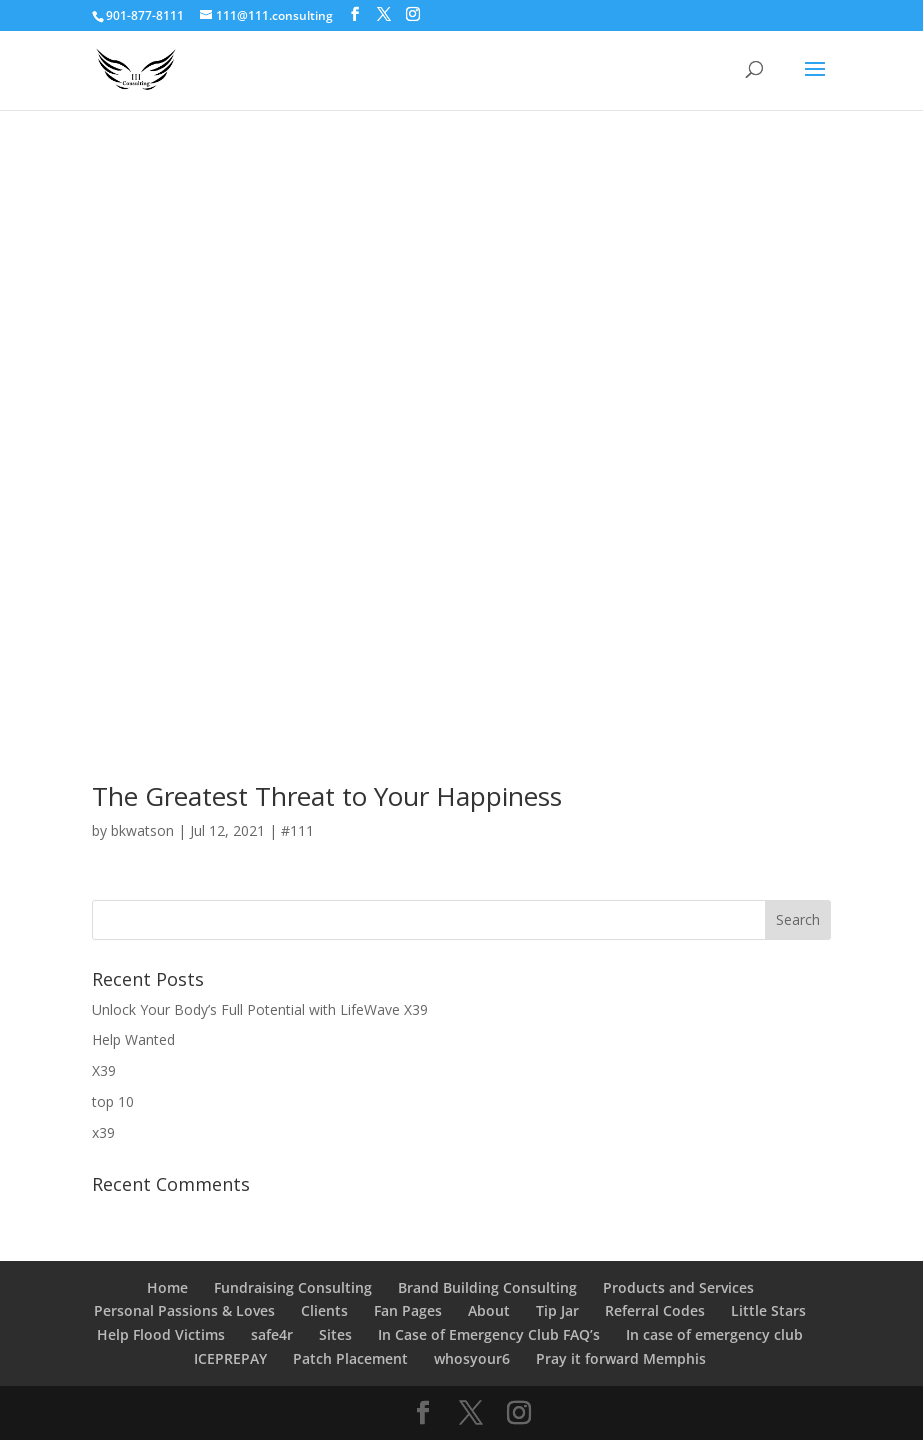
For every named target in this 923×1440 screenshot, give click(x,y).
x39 (103, 1132)
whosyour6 (472, 1358)
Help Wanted (133, 1039)
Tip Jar (557, 1310)
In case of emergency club (714, 1334)
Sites (335, 1334)
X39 (104, 1070)
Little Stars (768, 1310)
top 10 (113, 1101)
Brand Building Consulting (487, 1287)
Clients (324, 1310)
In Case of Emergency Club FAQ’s (489, 1334)
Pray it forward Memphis (621, 1358)
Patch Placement (350, 1358)
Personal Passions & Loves (184, 1310)
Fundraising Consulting (293, 1287)
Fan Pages (408, 1310)
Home (167, 1287)
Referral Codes (655, 1310)
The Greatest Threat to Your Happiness (327, 796)
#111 (297, 830)
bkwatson (142, 830)
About (489, 1310)
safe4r (272, 1334)
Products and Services (678, 1287)
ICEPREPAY (230, 1358)
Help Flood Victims (161, 1334)
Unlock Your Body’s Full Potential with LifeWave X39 (260, 1009)
